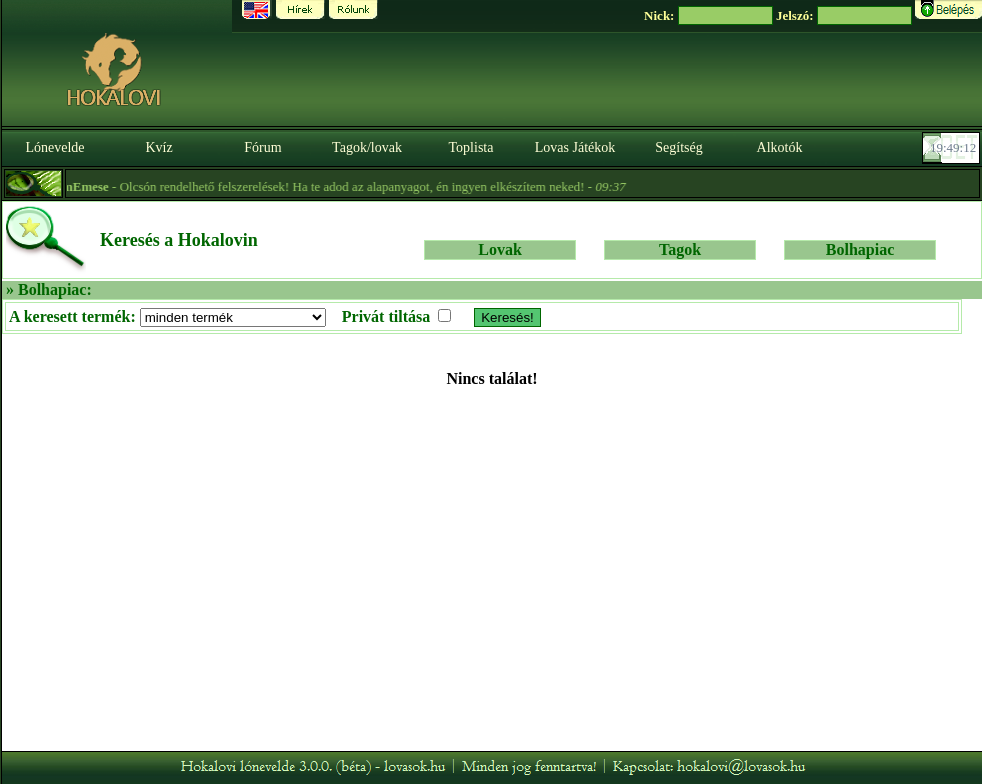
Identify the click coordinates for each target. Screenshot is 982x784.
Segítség (678, 147)
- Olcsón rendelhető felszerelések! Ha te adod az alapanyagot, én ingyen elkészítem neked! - (334, 186)
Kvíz (158, 147)
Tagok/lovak (367, 147)
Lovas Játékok (575, 147)
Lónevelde (54, 147)
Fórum (262, 147)
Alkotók (780, 147)
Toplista (471, 147)
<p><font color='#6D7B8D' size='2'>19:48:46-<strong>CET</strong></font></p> (953, 148)
